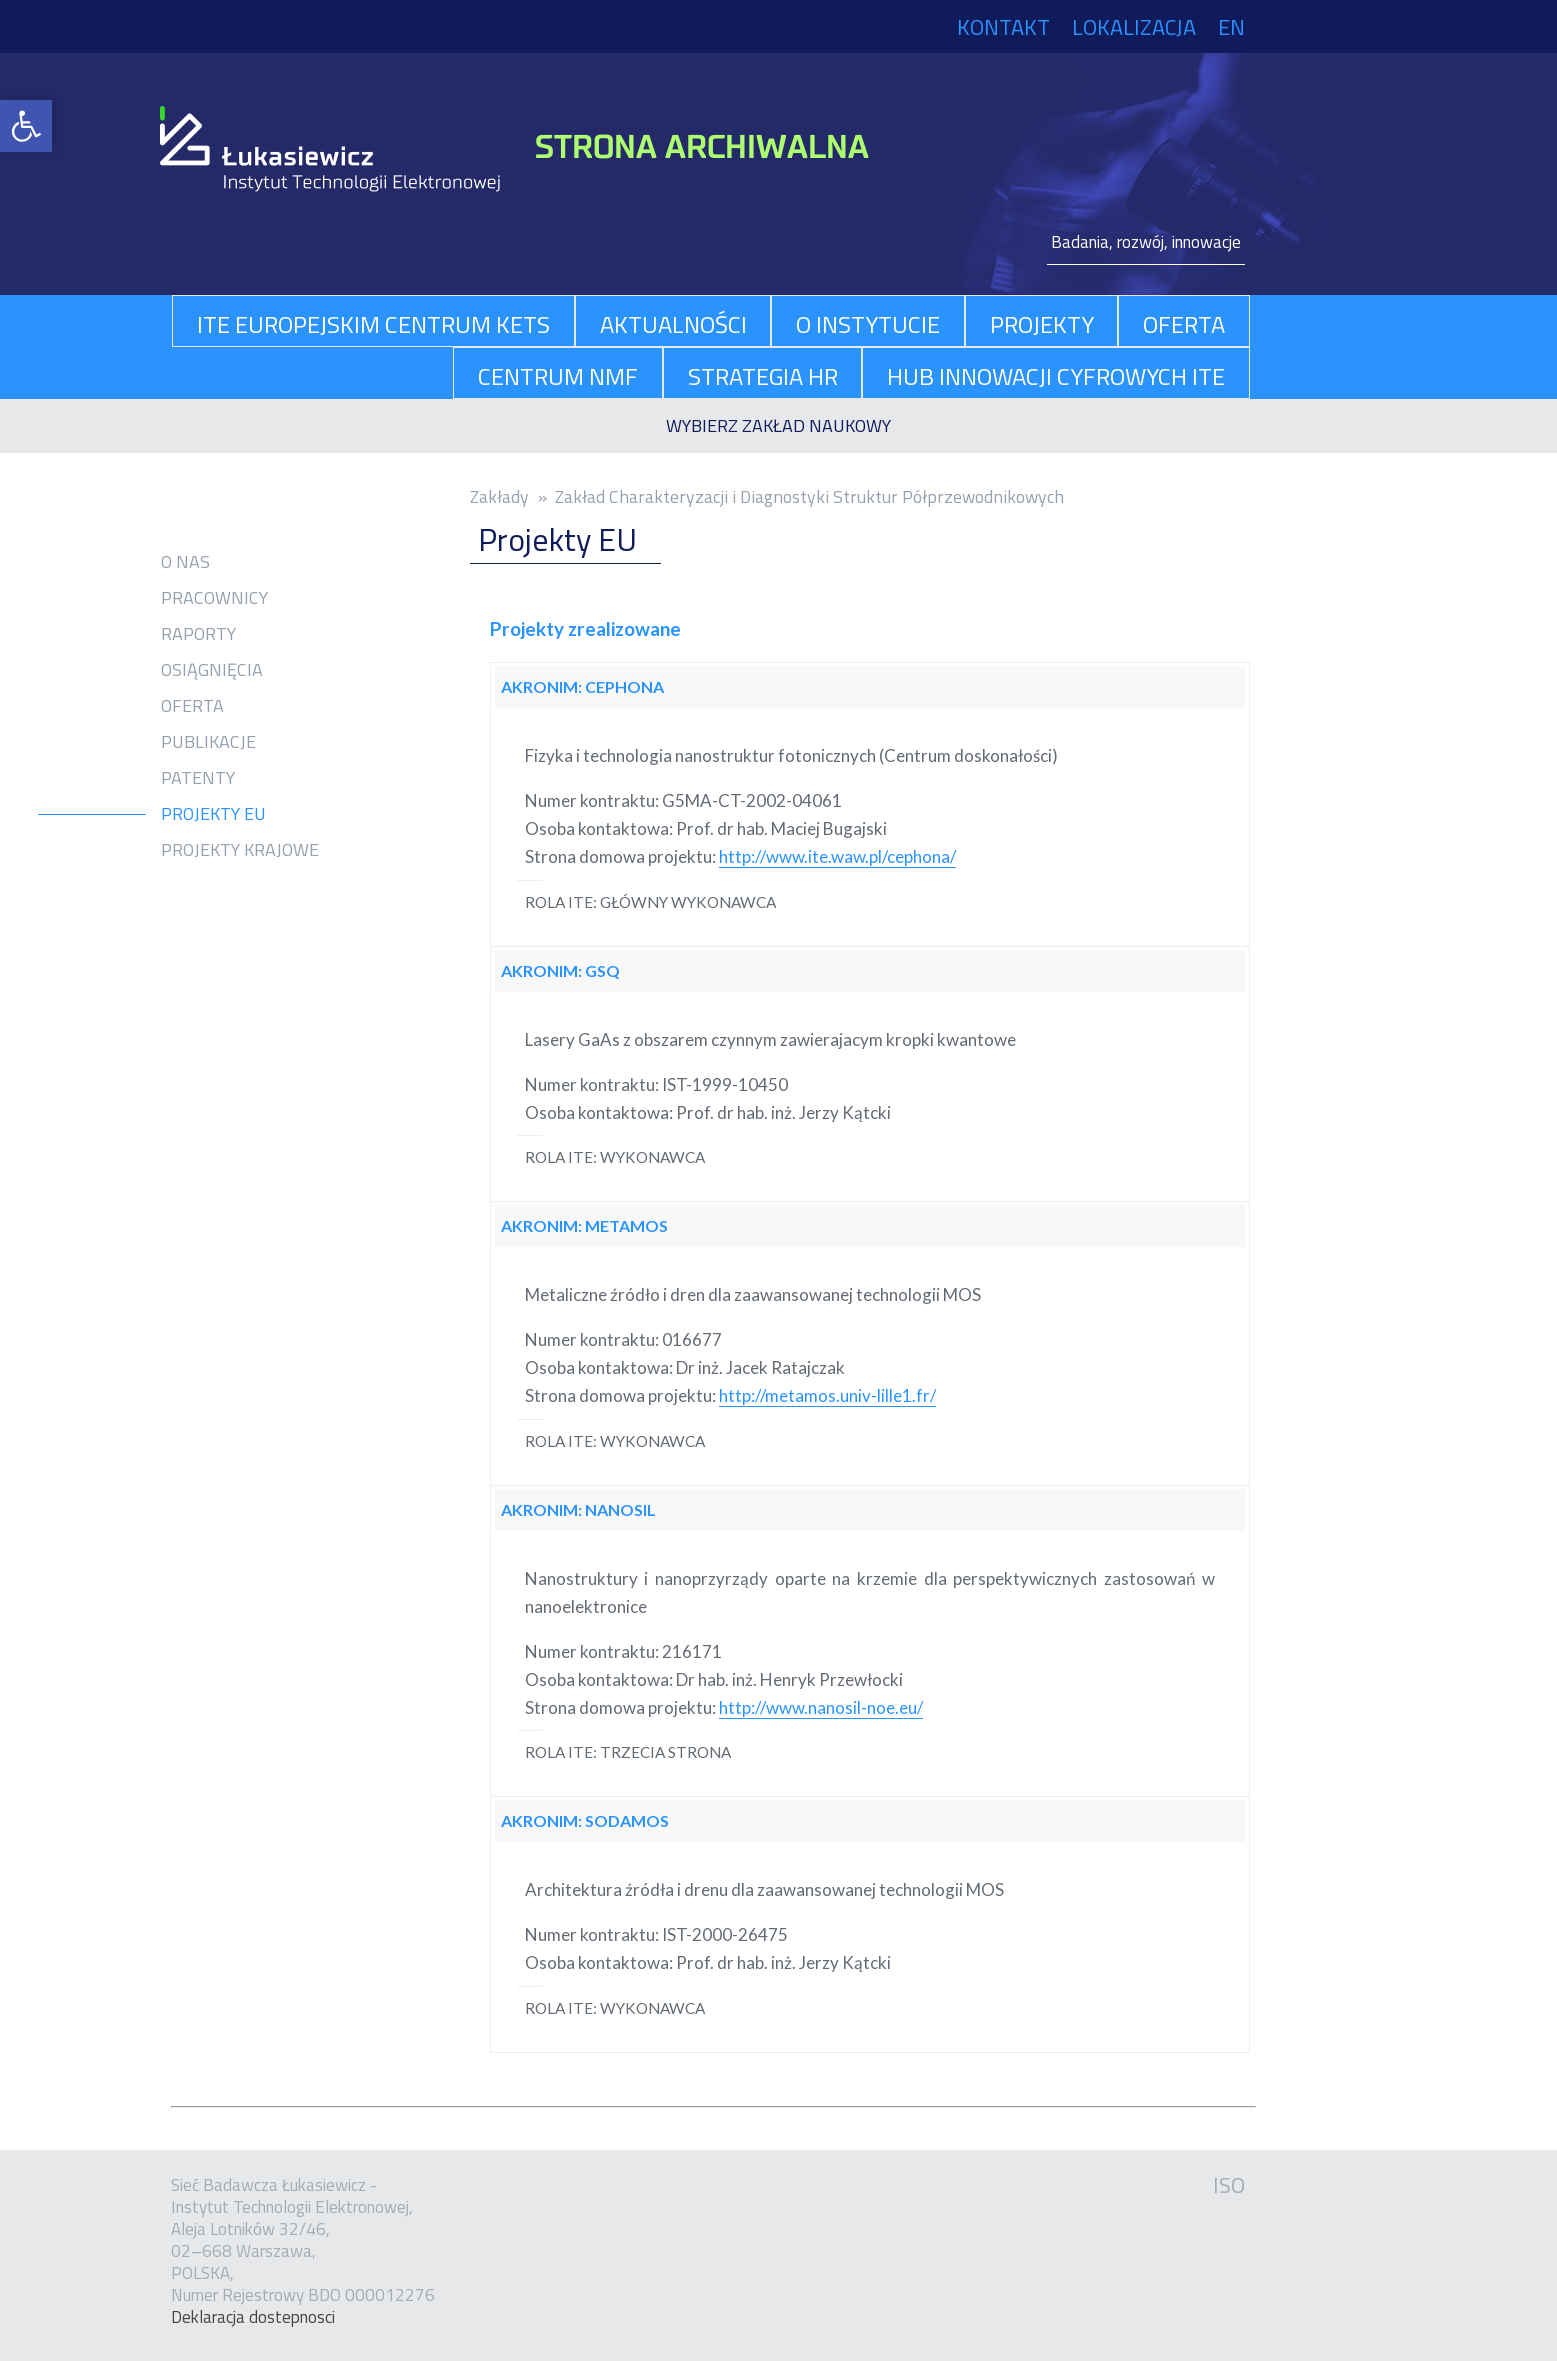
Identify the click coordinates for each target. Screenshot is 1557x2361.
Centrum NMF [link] (558, 376)
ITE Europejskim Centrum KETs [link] (373, 324)
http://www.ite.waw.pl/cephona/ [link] (837, 856)
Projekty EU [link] (213, 814)
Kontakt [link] (1003, 27)
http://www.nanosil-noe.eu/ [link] (821, 1707)
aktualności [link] (673, 324)
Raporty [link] (198, 634)
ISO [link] (1229, 2185)
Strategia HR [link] (763, 376)
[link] (26, 126)
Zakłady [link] (499, 496)
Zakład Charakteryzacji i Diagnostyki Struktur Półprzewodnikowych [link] (809, 496)
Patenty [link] (198, 778)
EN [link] (1231, 27)
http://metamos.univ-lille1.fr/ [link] (827, 1395)
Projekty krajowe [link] (240, 850)
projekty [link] (1042, 324)
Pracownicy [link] (214, 598)
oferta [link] (1184, 324)
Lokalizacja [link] (1134, 27)
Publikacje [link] (208, 742)
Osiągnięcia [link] (212, 670)
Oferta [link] (192, 706)
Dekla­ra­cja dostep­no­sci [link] (253, 2317)
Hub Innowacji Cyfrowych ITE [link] (1056, 376)
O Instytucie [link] (868, 324)
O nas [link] (185, 562)
